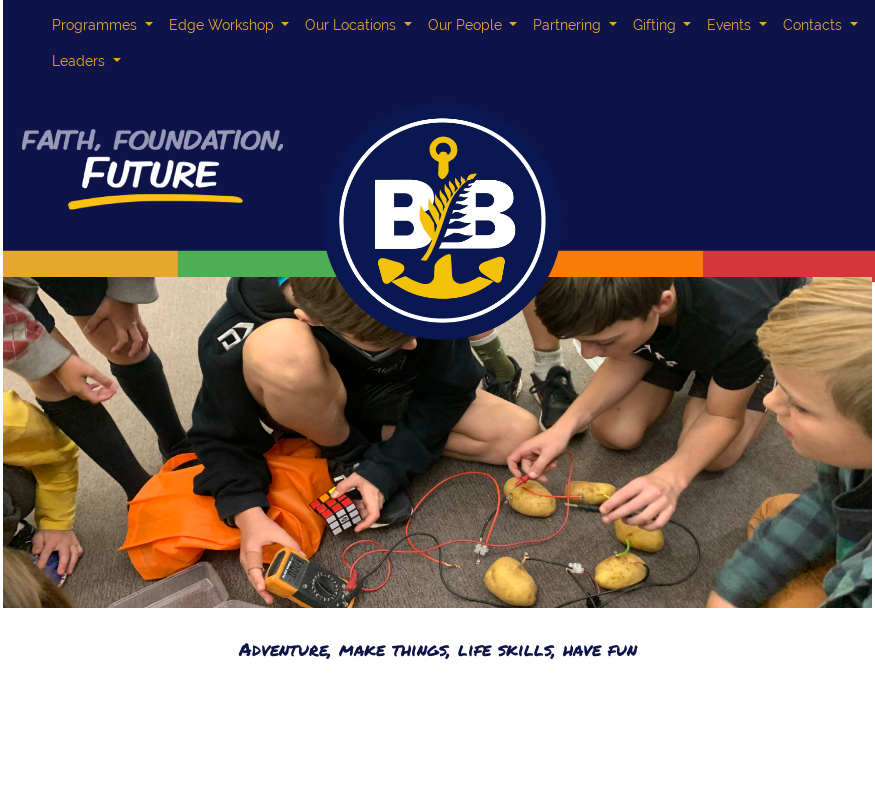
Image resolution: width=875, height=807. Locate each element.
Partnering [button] (569, 25)
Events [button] (731, 25)
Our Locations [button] (352, 25)
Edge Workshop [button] (223, 25)
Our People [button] (467, 25)
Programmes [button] (96, 25)
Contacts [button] (814, 25)
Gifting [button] (656, 25)
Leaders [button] (80, 61)
